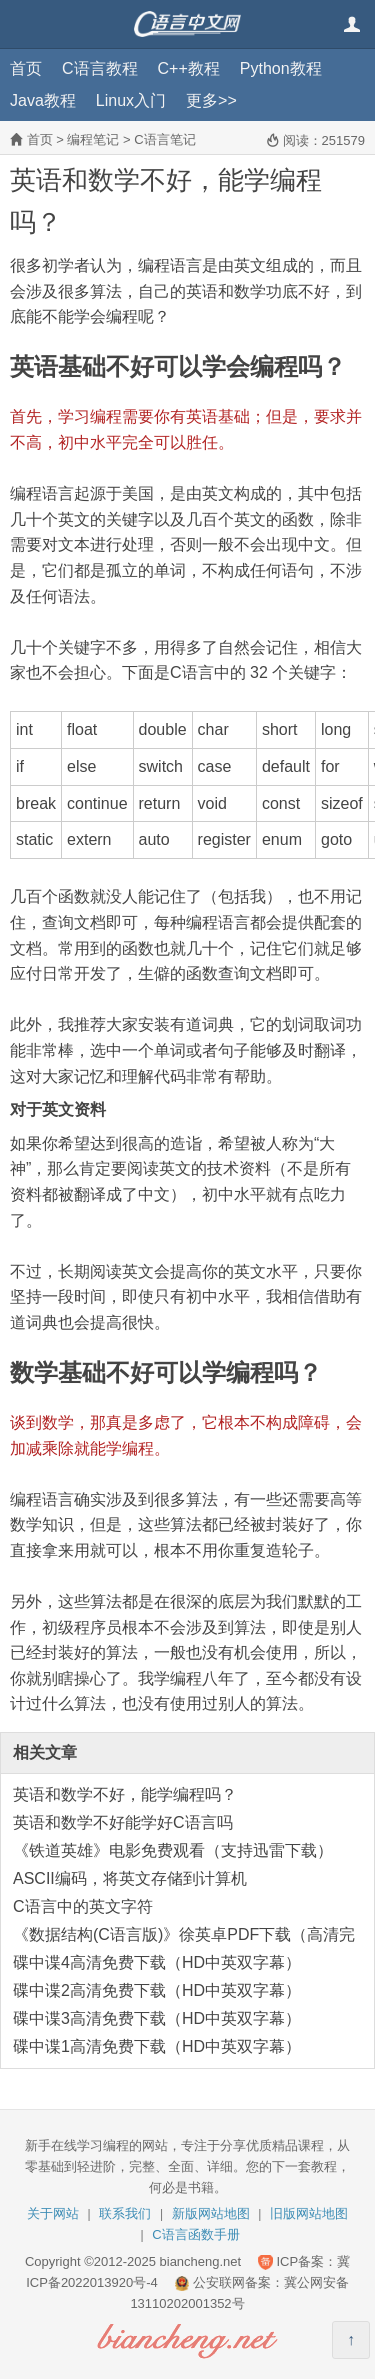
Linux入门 (131, 100)
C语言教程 (100, 68)
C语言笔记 (164, 139)
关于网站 (53, 2213)
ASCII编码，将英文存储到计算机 (130, 1878)
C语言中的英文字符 (83, 1906)
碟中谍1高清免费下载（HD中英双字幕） (157, 2046)
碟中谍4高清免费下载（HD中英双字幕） (157, 1962)
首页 (26, 68)
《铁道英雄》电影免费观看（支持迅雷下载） (173, 1850)
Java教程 (43, 100)
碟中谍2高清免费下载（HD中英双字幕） (157, 1990)
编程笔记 (93, 139)
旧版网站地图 (309, 2213)
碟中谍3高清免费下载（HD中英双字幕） (157, 2018)
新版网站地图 (211, 2213)
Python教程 (281, 68)
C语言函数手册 (195, 2234)
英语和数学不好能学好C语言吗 (123, 1822)
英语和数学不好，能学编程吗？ (125, 1794)
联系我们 (125, 2213)
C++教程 (189, 68)
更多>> (211, 100)
